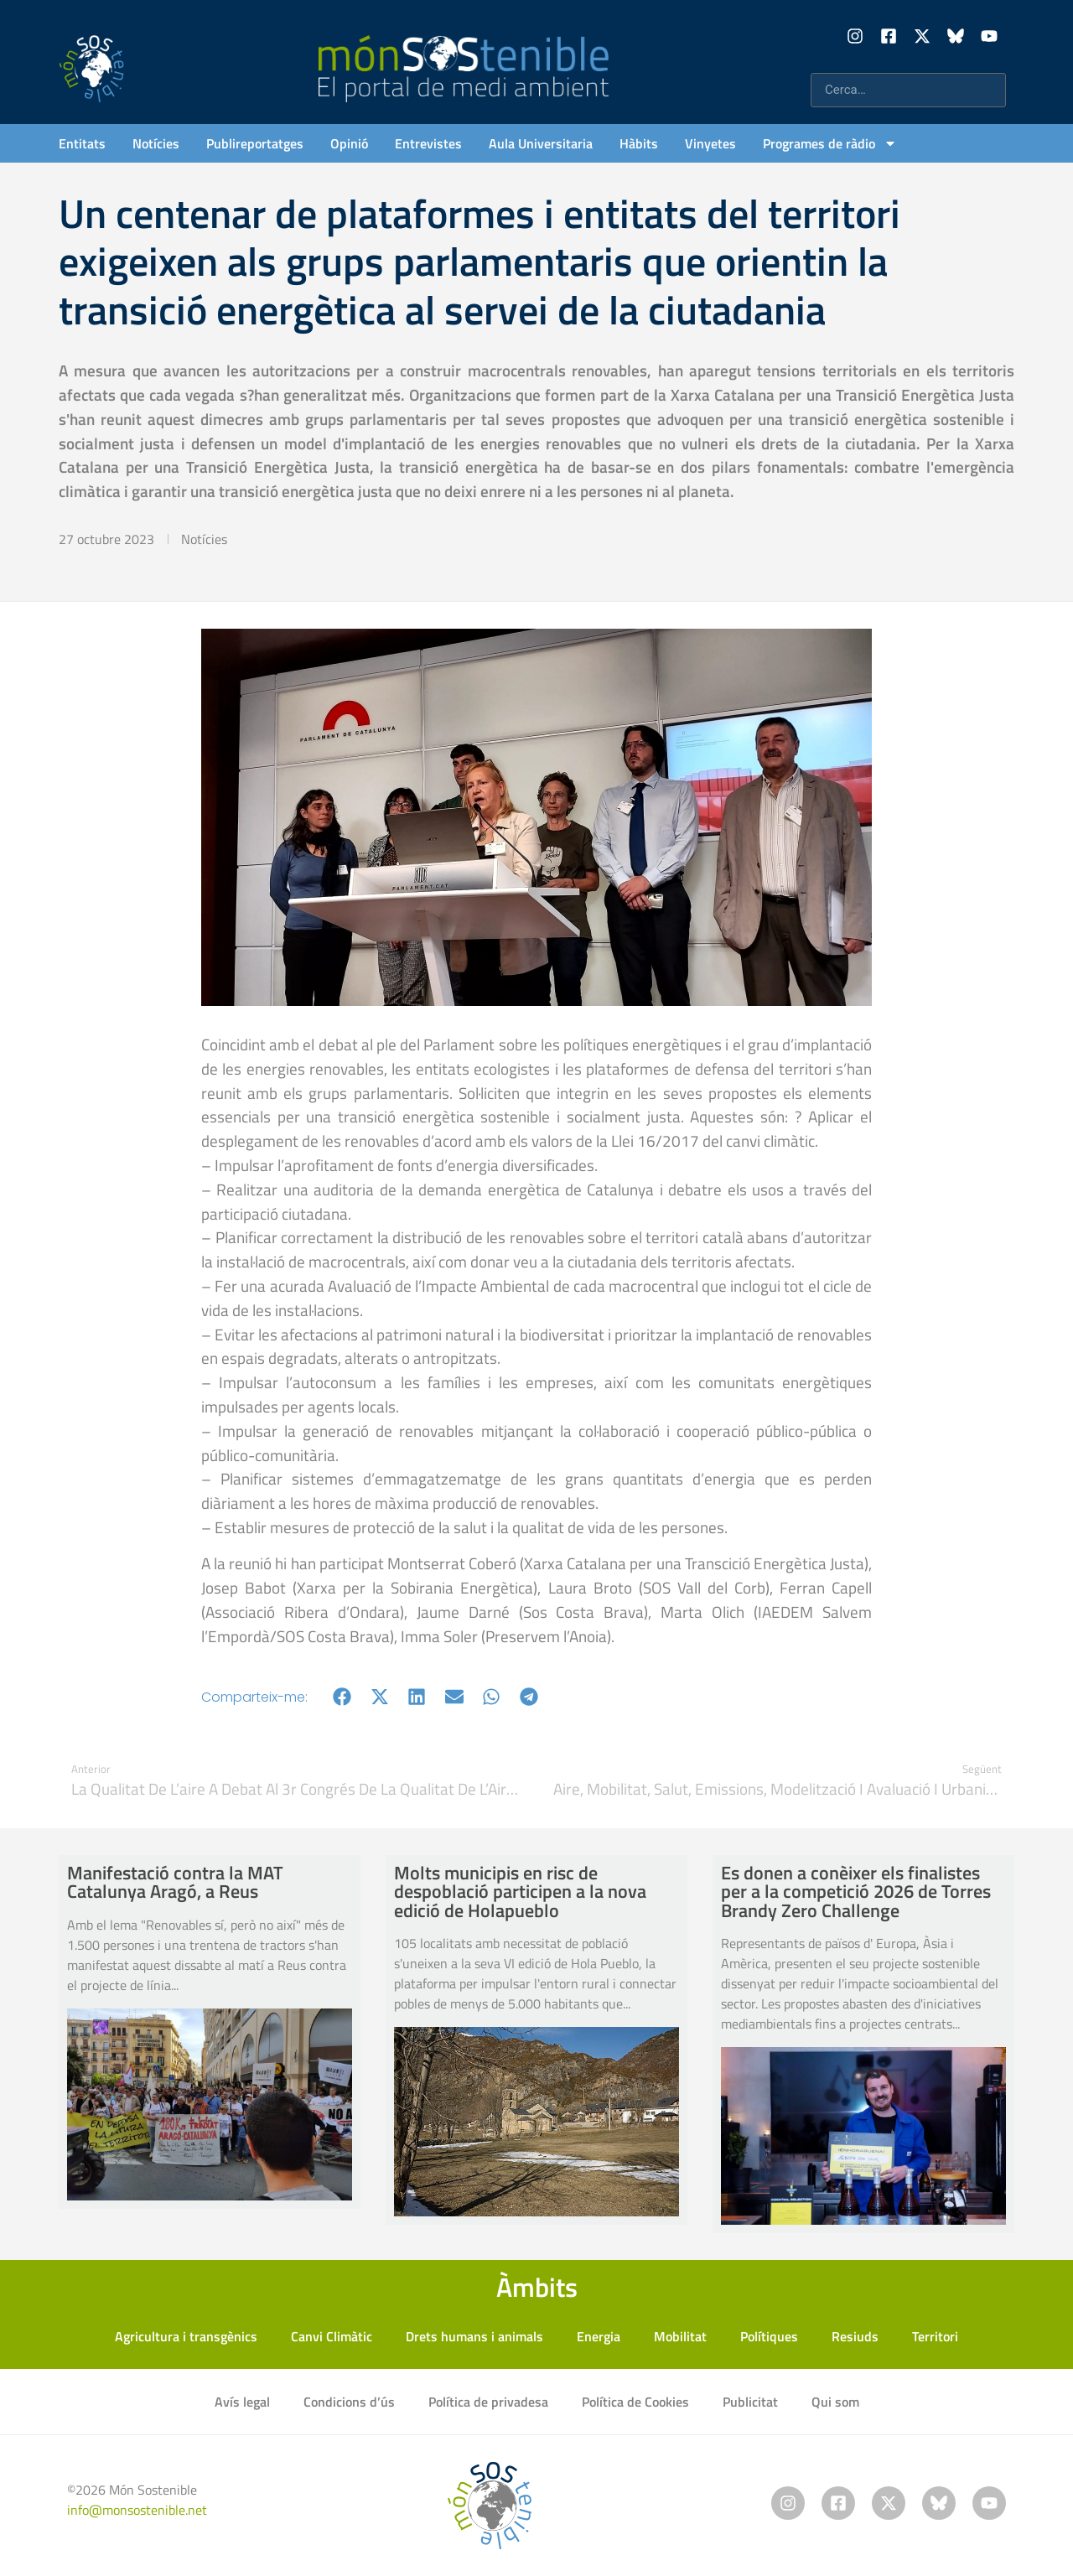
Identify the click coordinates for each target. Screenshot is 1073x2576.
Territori (935, 2336)
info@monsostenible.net (137, 2510)
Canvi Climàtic (331, 2336)
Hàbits (638, 143)
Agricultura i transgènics (186, 2336)
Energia (598, 2336)
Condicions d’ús (349, 2402)
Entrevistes (428, 143)
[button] (342, 1697)
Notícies (155, 143)
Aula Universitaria (541, 143)
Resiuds (855, 2336)
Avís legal (242, 2402)
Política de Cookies (635, 2402)
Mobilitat (680, 2336)
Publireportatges (254, 143)
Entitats (82, 143)
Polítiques (769, 2336)
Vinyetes (710, 143)
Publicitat (750, 2402)
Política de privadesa (488, 2402)
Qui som (835, 2402)
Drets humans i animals (474, 2336)
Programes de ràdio (830, 143)
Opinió (349, 143)
